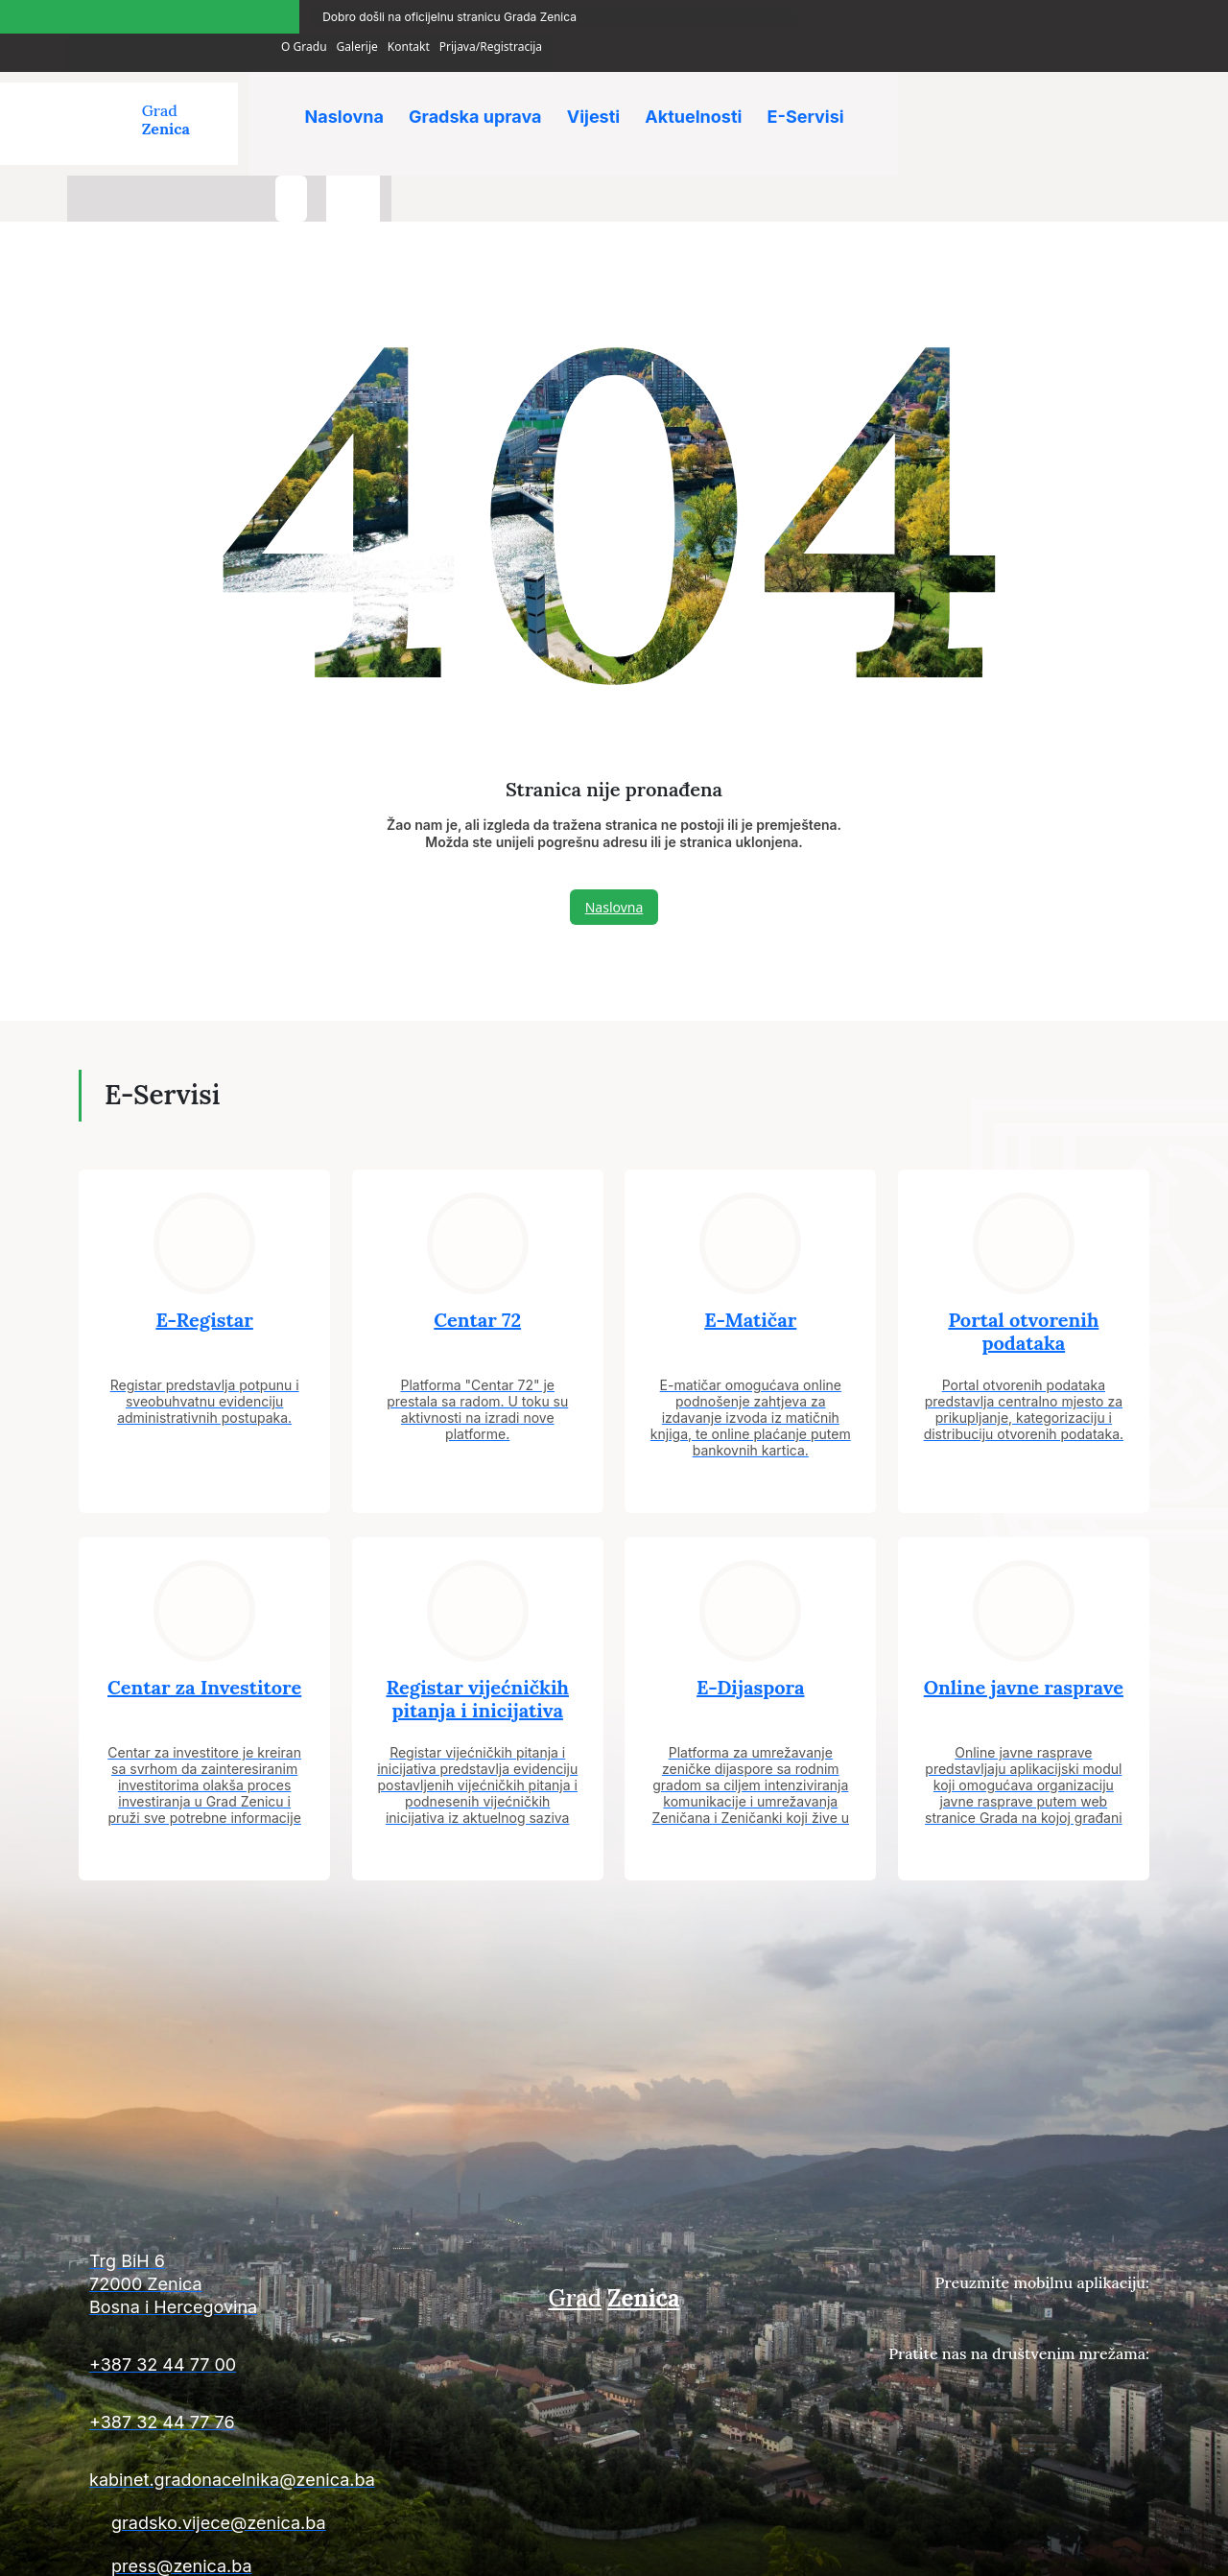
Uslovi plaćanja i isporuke (855, 2549)
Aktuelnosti (698, 86)
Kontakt (1016, 13)
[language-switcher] (1122, 94)
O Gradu (910, 13)
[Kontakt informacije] (249, 2220)
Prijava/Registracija (1098, 13)
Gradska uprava (477, 86)
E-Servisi (812, 86)
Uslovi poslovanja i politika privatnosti (1047, 2549)
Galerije (963, 13)
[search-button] (1060, 94)
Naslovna (344, 86)
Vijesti (597, 86)
